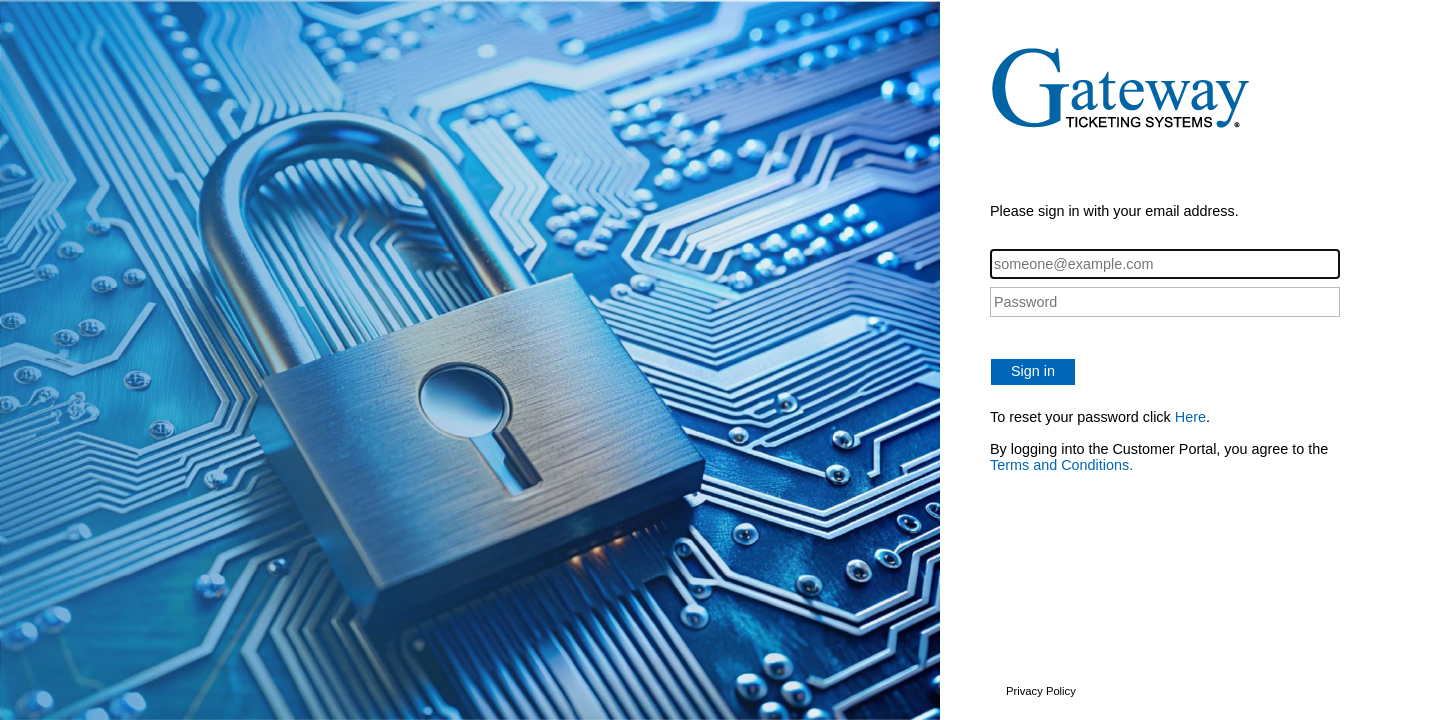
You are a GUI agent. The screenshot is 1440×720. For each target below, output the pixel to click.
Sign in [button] (1033, 371)
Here (1190, 417)
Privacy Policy (1041, 691)
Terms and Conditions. (1061, 465)
